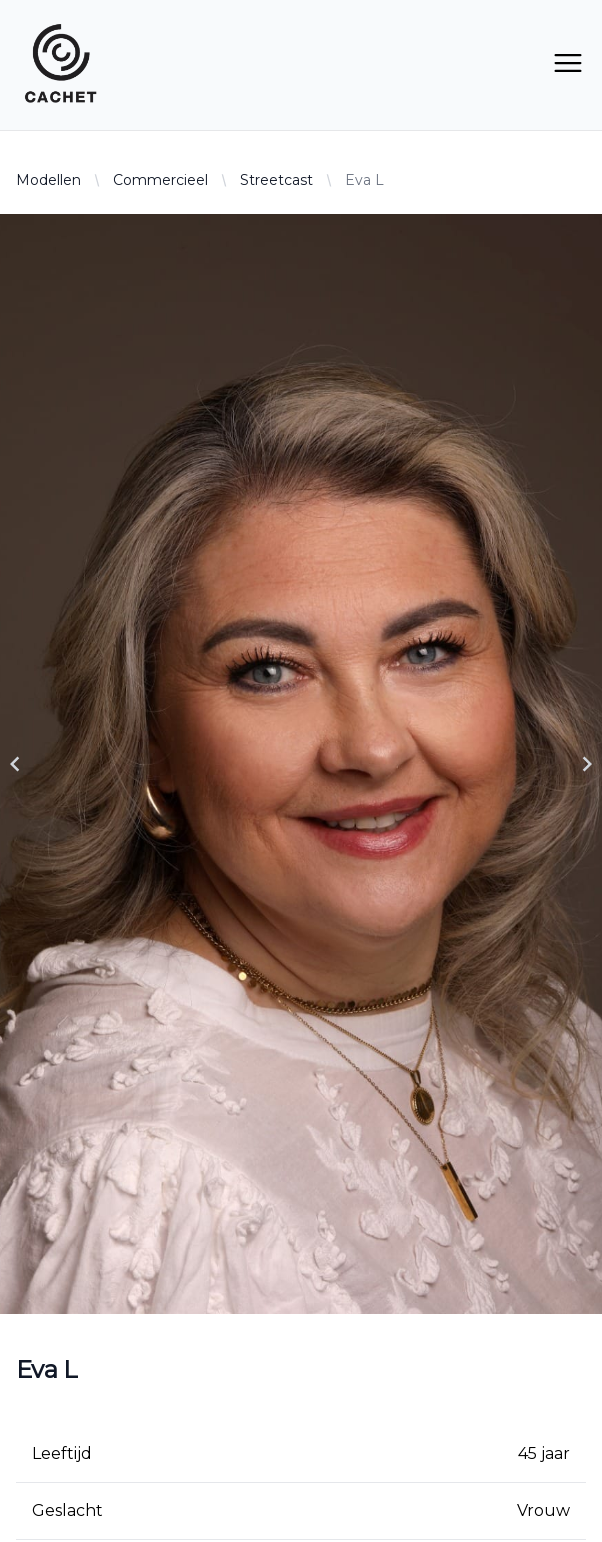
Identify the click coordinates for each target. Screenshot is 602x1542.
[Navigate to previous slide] (15, 764)
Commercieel (160, 180)
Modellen (48, 180)
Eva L (364, 180)
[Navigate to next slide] (587, 764)
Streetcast (276, 180)
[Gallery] (301, 764)
